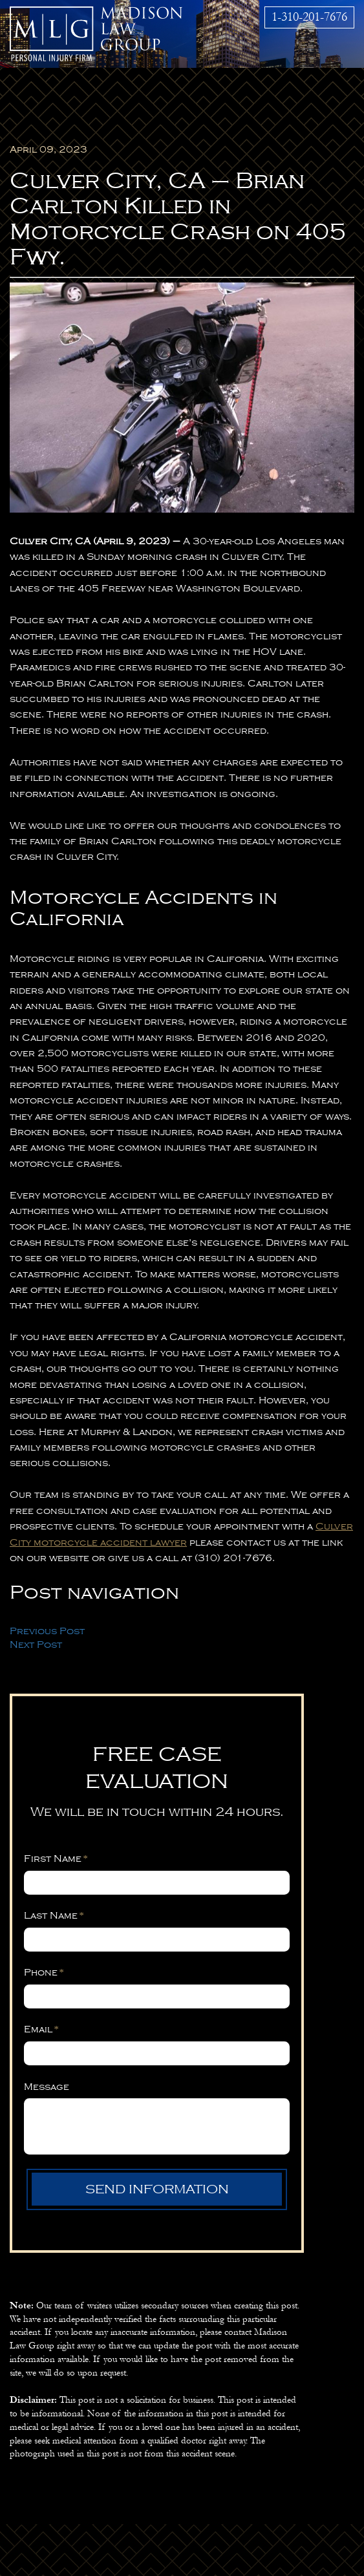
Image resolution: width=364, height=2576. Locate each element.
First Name (56, 1858)
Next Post (36, 1644)
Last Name (54, 1915)
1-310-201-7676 (309, 17)
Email (41, 2029)
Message (46, 2086)
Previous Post (47, 1631)
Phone (44, 1972)
